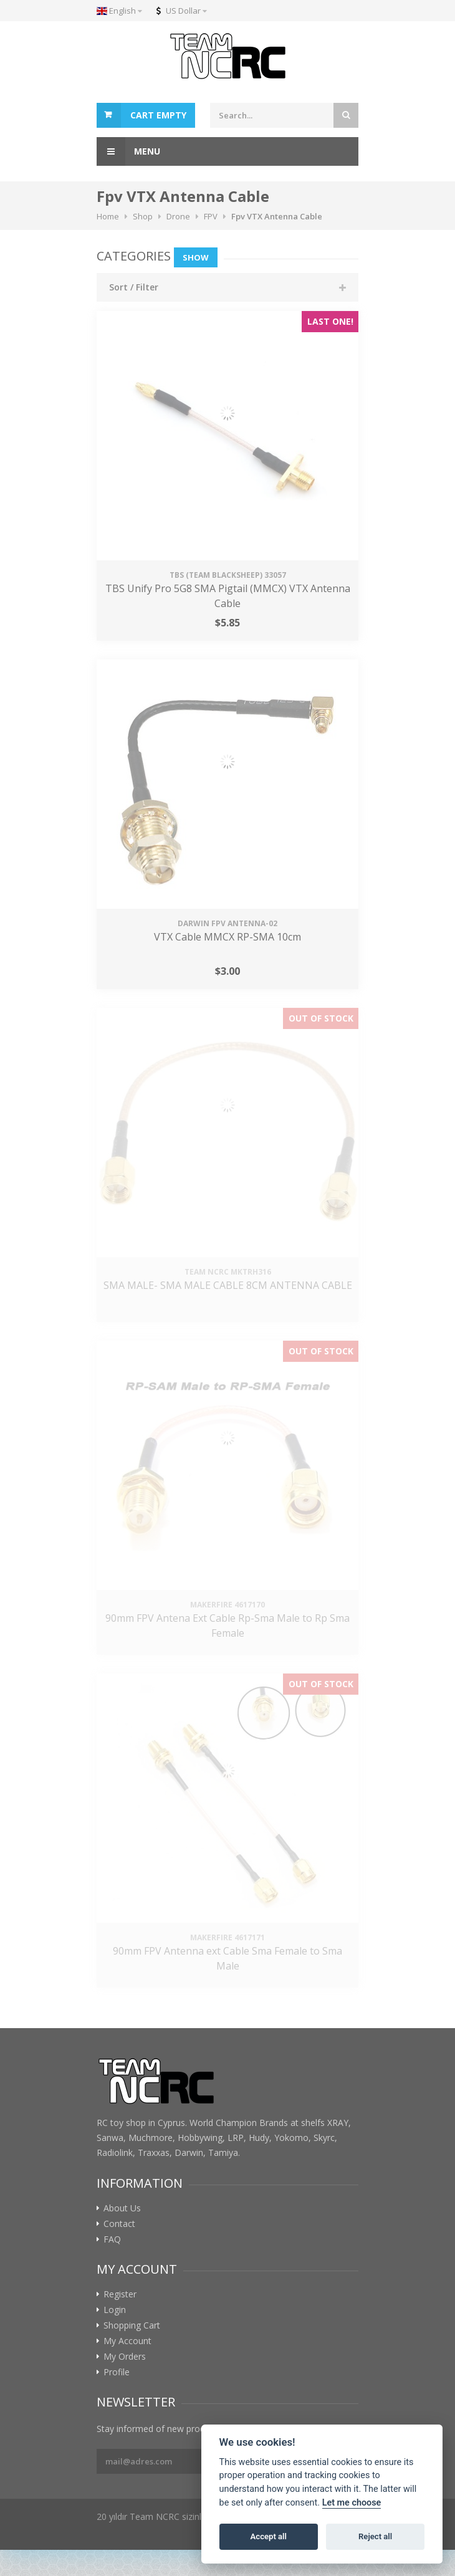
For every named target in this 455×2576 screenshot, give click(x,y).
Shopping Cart (131, 2325)
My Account (127, 2341)
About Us (122, 2208)
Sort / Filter (133, 287)
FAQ (112, 2239)
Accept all (269, 2536)
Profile (116, 2372)
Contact (119, 2223)
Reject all (375, 2536)
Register (119, 2294)
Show (196, 257)
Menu (128, 151)
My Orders (124, 2356)
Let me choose (351, 2502)
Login (114, 2309)
